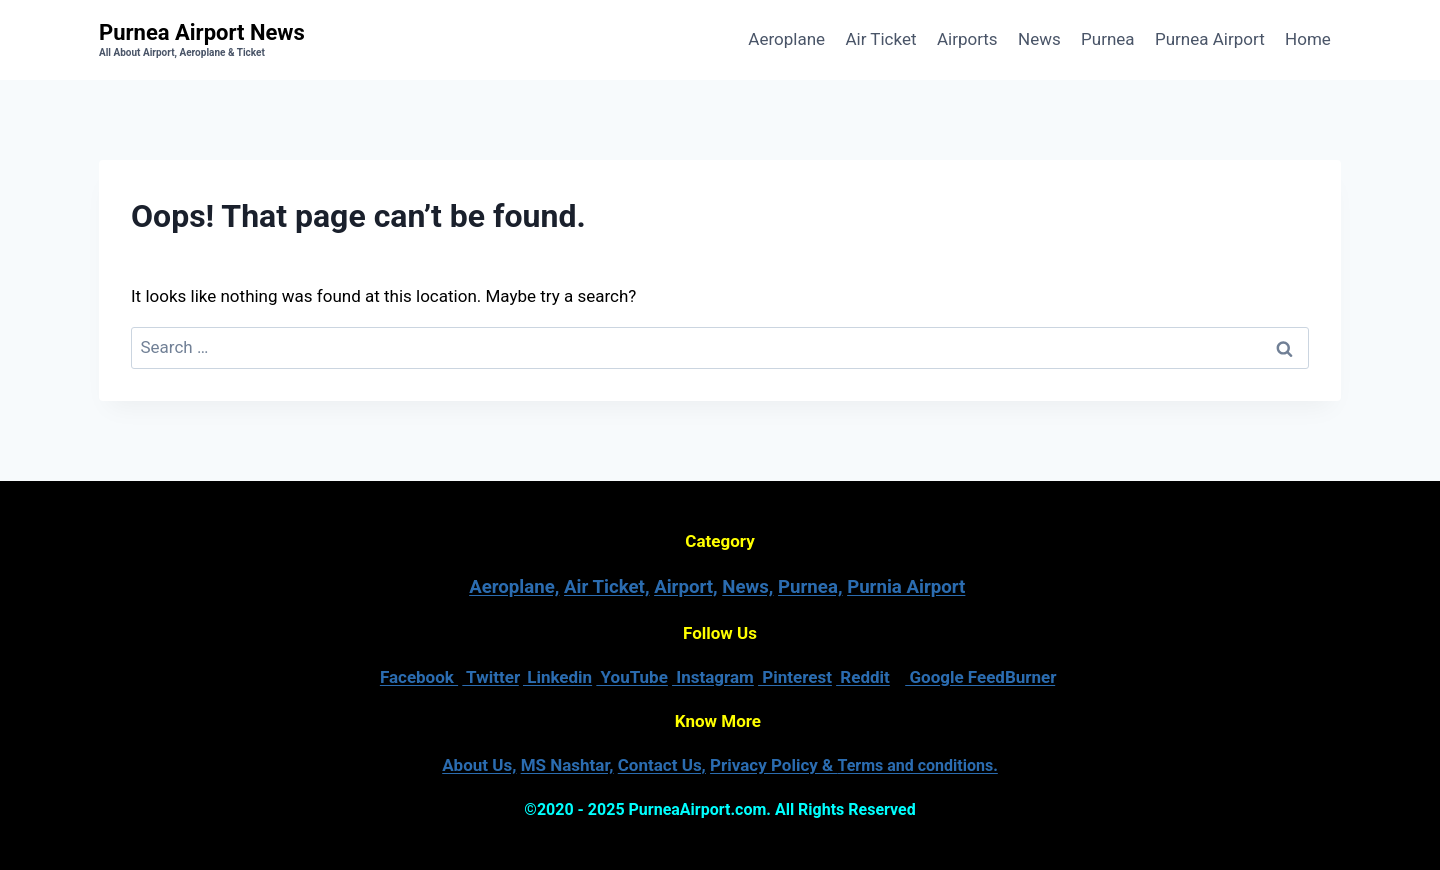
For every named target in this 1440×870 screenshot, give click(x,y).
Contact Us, (662, 765)
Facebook (419, 677)
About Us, (479, 765)
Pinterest (795, 677)
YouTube (632, 677)
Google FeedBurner (980, 677)
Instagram (713, 677)
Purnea (1108, 39)
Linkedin (557, 677)
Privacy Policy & (854, 765)
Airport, (686, 587)
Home (1308, 39)
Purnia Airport (906, 587)
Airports (967, 39)
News (1039, 39)
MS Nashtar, (567, 765)
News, (747, 587)
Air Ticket (880, 39)
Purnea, (810, 587)
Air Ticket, (606, 587)
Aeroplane (786, 39)
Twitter (490, 677)
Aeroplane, (514, 587)
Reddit (863, 677)
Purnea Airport (1210, 39)
